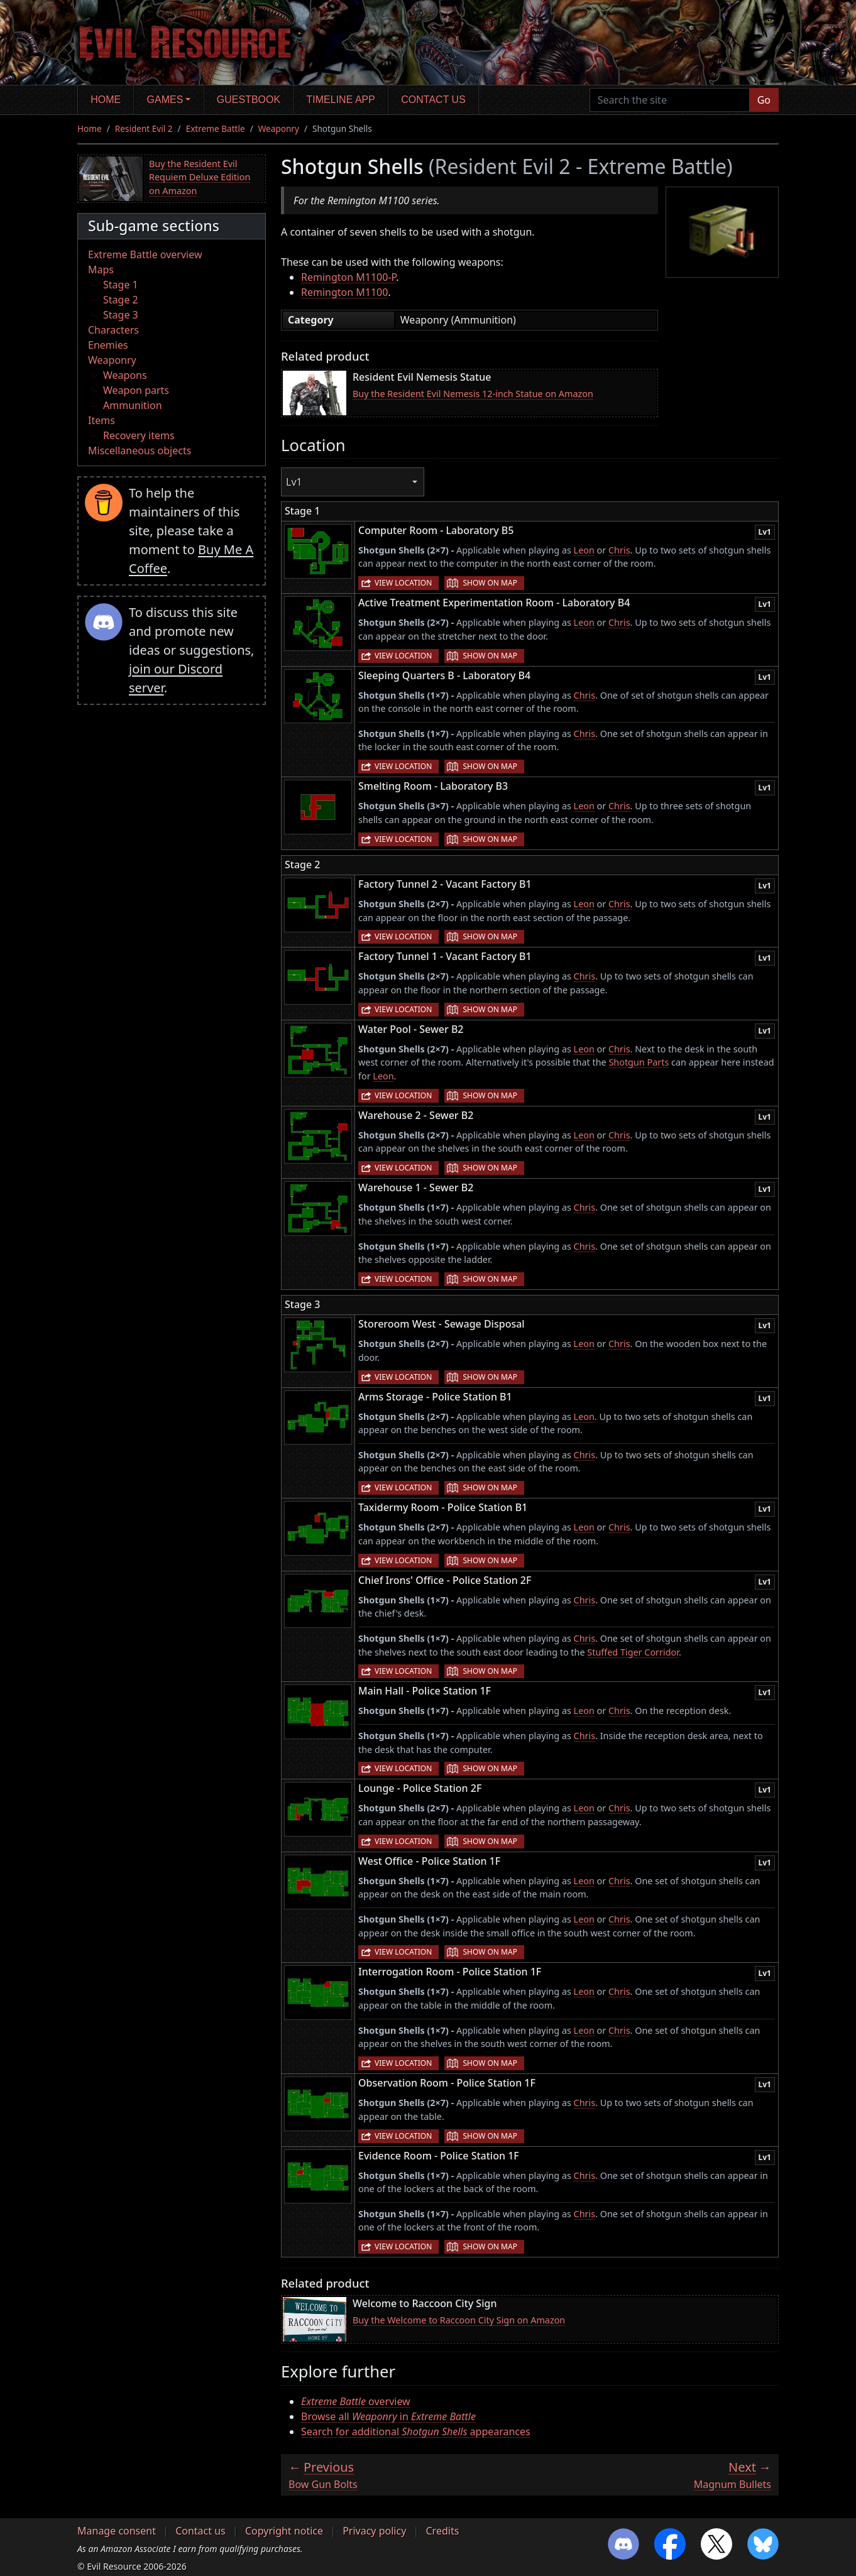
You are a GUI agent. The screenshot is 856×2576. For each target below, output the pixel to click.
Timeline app (341, 99)
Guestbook (248, 99)
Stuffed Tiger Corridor (633, 1652)
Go (764, 100)
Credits (442, 2531)
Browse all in (388, 2416)
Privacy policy (374, 2531)
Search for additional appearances (415, 2431)
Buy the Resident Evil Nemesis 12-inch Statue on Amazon (473, 394)
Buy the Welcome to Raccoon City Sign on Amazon (459, 2320)
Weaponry (278, 128)
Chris (619, 550)
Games (165, 99)
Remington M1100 (344, 292)
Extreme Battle (215, 128)
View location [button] (403, 582)
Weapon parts (136, 390)
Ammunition (132, 405)
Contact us (433, 99)
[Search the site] (670, 100)
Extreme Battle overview (145, 254)
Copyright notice (284, 2531)
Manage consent (116, 2531)
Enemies (108, 345)
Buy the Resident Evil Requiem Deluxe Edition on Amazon (199, 177)
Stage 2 (120, 300)
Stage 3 (120, 315)
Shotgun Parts (638, 1062)
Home (106, 99)
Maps (101, 269)
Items (101, 420)
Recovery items (139, 435)
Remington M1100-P (348, 277)
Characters (113, 330)
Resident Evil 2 (144, 128)
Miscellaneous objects (139, 450)
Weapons (125, 375)
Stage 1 (120, 285)
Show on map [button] (490, 582)
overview (355, 2401)
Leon (584, 550)
